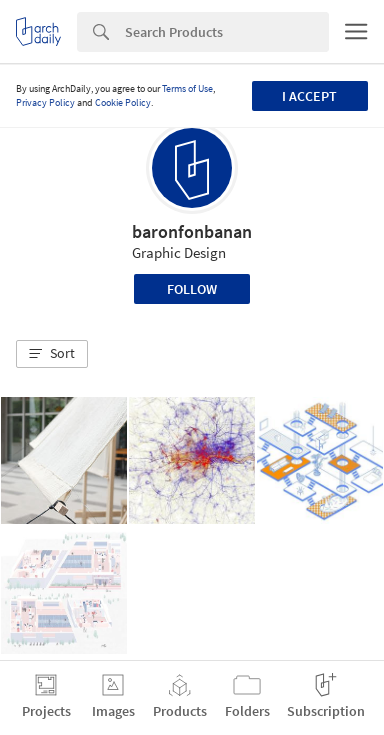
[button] (52, 354)
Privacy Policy (45, 102)
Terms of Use (187, 88)
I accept (309, 96)
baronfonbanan (192, 231)
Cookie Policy (123, 102)
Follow (192, 289)
